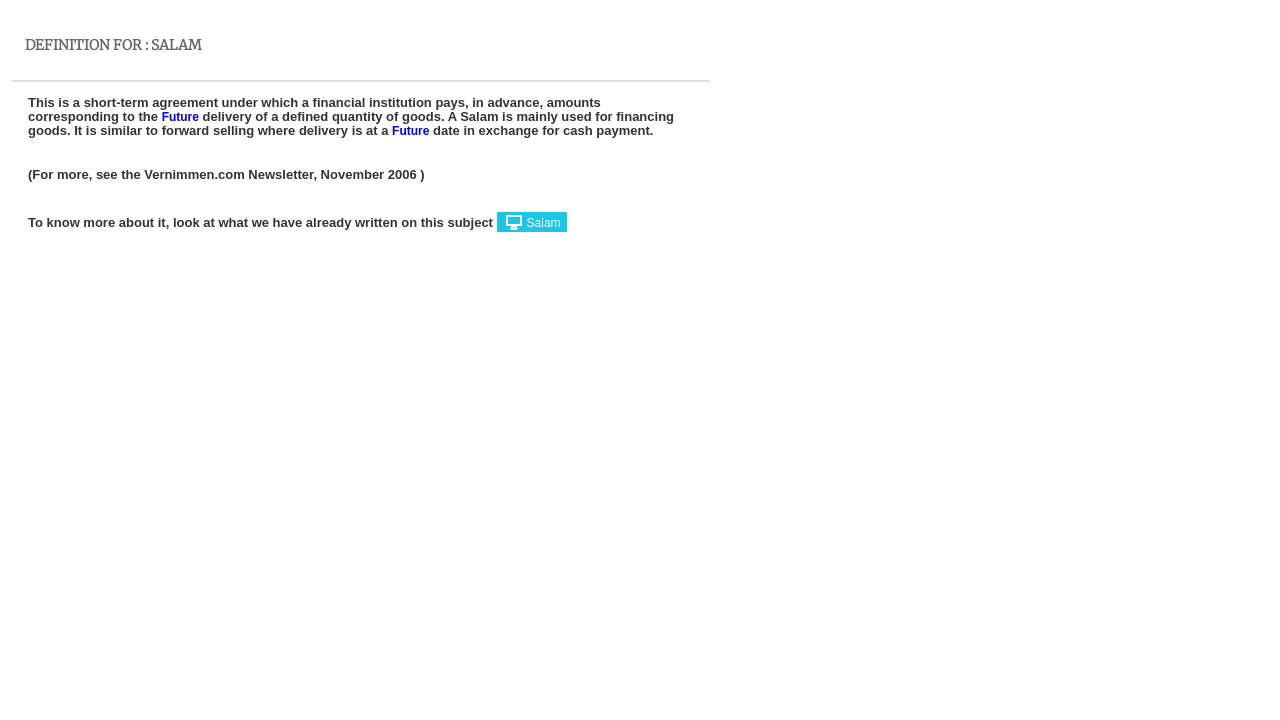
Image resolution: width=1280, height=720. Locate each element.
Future (180, 117)
